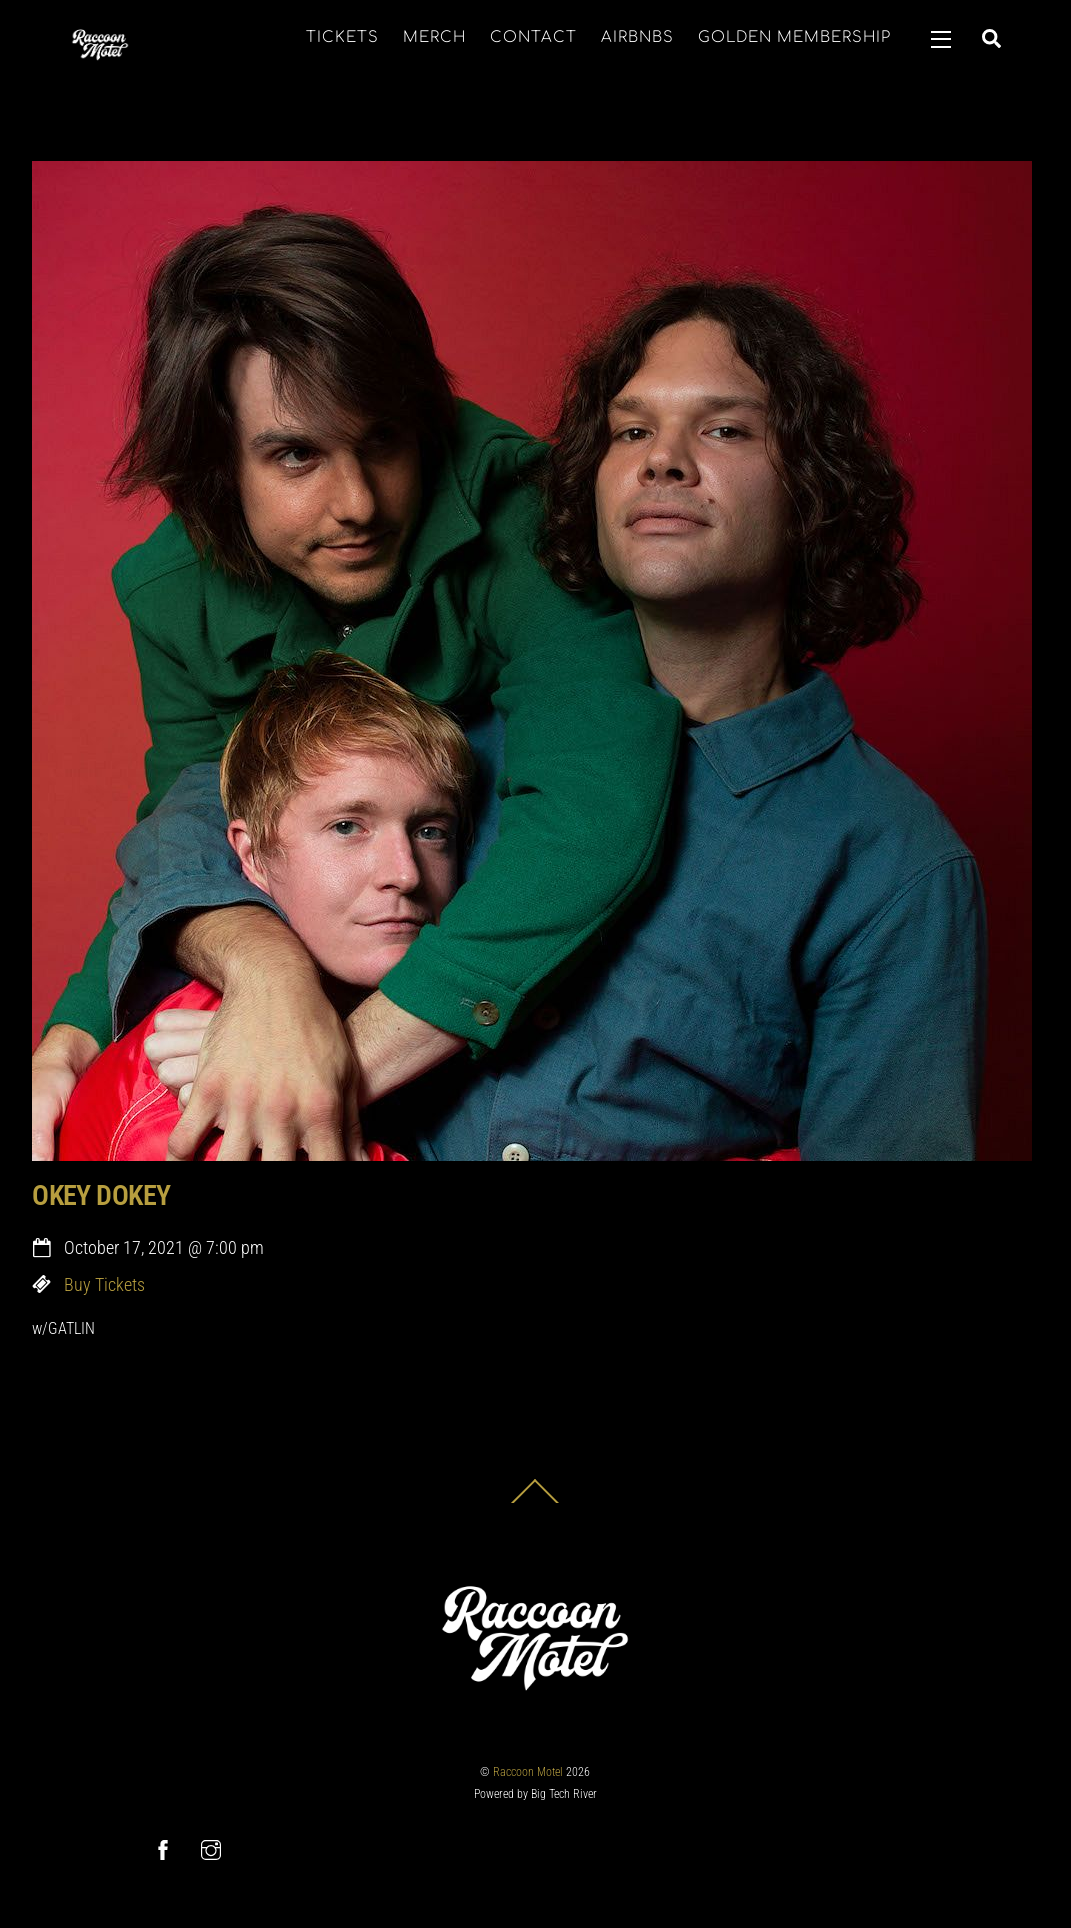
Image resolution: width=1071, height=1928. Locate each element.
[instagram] (211, 1849)
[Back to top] (536, 1502)
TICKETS (342, 37)
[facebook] (163, 1849)
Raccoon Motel (528, 1772)
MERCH (434, 37)
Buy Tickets (104, 1285)
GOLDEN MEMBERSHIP (794, 37)
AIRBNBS (637, 37)
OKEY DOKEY (101, 1195)
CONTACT (533, 37)
